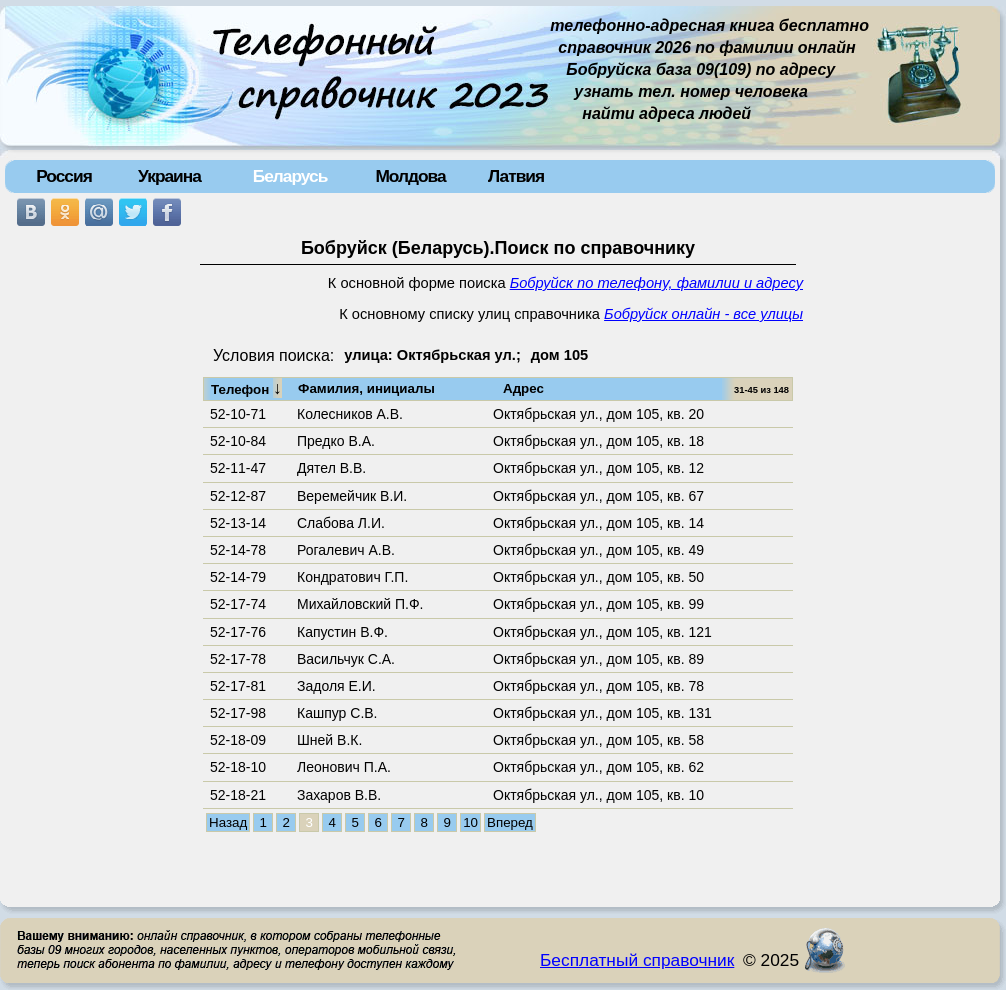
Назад (228, 822)
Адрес (523, 388)
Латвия (516, 176)
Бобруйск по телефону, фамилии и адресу (656, 283)
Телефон (246, 388)
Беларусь (290, 176)
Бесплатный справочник (637, 960)
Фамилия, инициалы (366, 388)
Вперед (510, 822)
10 (470, 822)
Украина (169, 176)
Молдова (410, 176)
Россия (64, 176)
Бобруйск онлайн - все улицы (703, 314)
